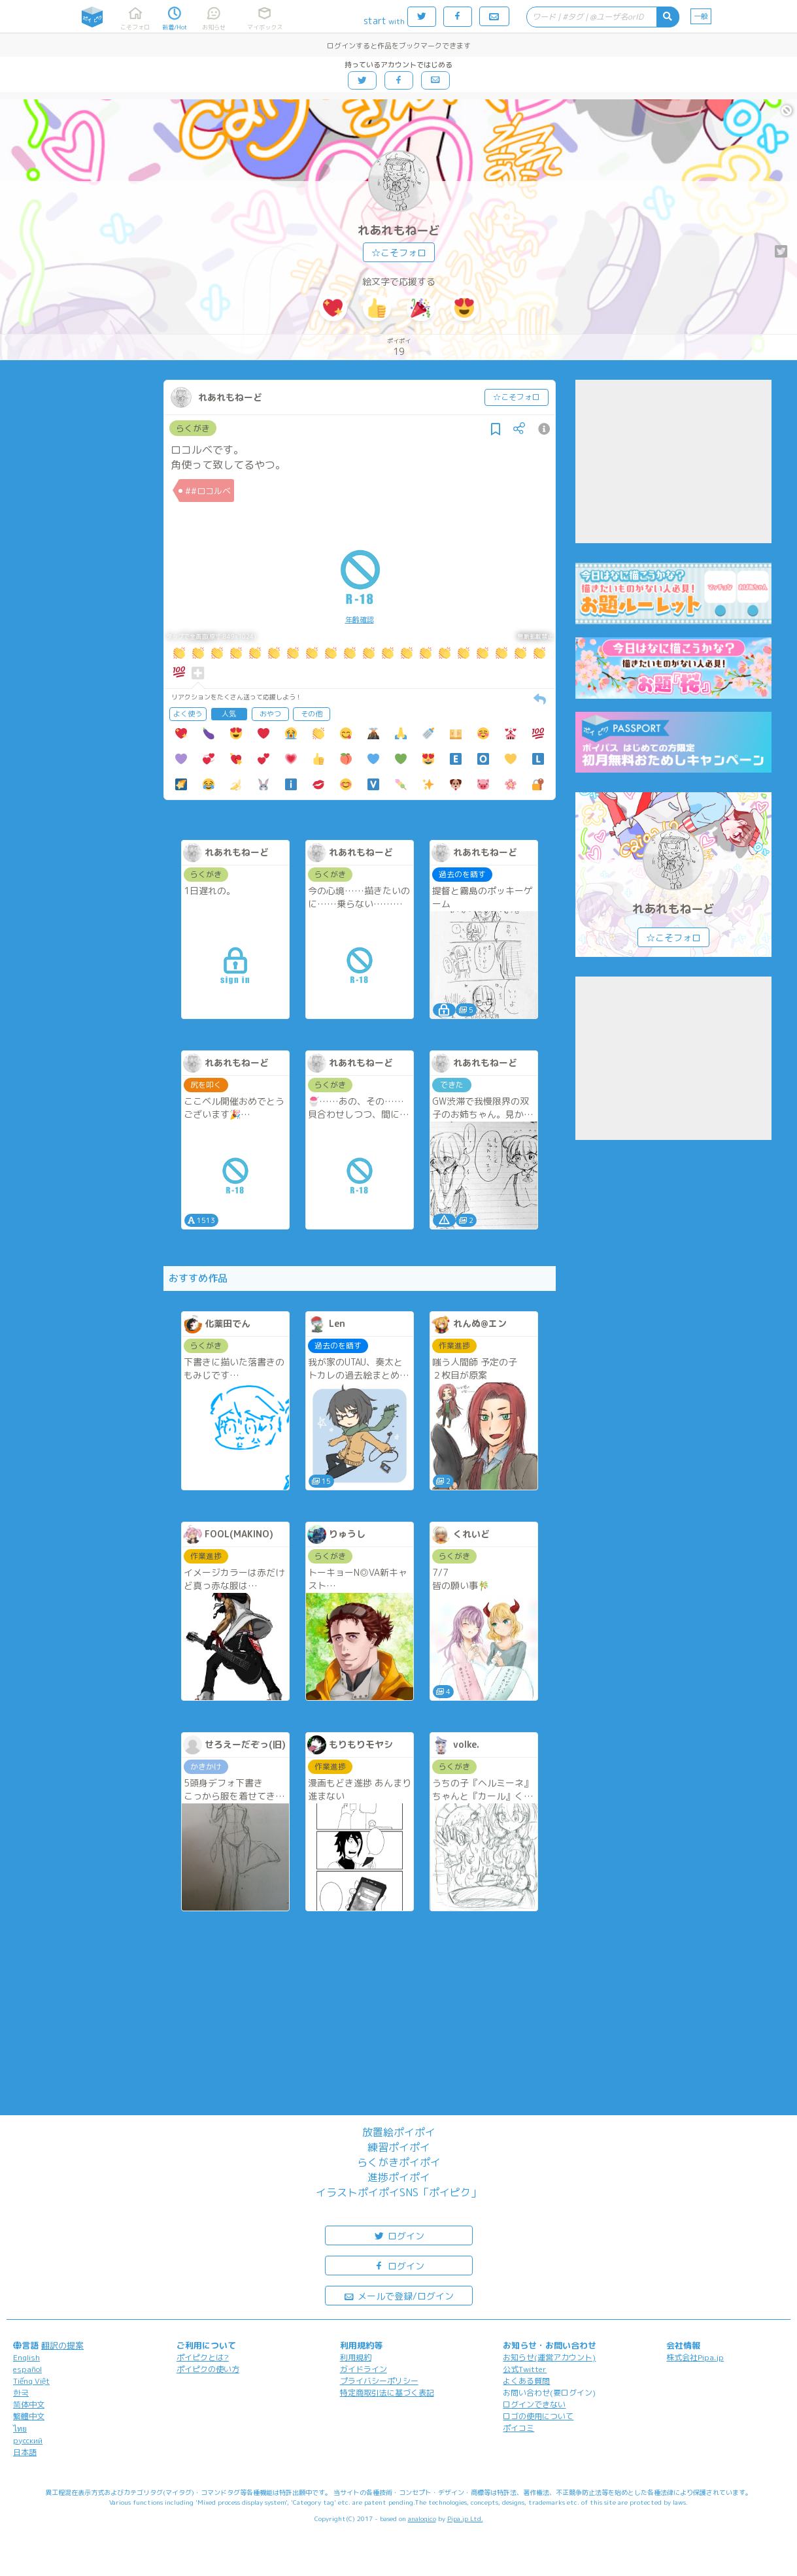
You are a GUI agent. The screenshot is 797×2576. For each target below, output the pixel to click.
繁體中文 (28, 2416)
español (27, 2369)
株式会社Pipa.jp (695, 2357)
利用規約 (355, 2357)
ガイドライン (363, 2369)
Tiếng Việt (31, 2380)
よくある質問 (526, 2380)
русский (27, 2440)
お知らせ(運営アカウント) (549, 2357)
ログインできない (534, 2404)
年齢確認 (359, 619)
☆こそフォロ (398, 252)
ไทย (20, 2428)
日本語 (25, 2452)
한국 (21, 2392)
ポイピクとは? (203, 2357)
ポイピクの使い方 (208, 2369)
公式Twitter (525, 2369)
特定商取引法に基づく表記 (387, 2392)
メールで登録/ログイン (398, 2295)
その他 (311, 714)
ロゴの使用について (538, 2416)
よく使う (187, 714)
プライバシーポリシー (379, 2380)
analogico (422, 2518)
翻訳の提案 (62, 2345)
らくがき (193, 428)
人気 (229, 714)
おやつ (270, 714)
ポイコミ (518, 2428)
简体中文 (28, 2404)
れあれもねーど (399, 230)
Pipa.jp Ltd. (465, 2518)
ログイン (398, 2235)
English (26, 2357)
